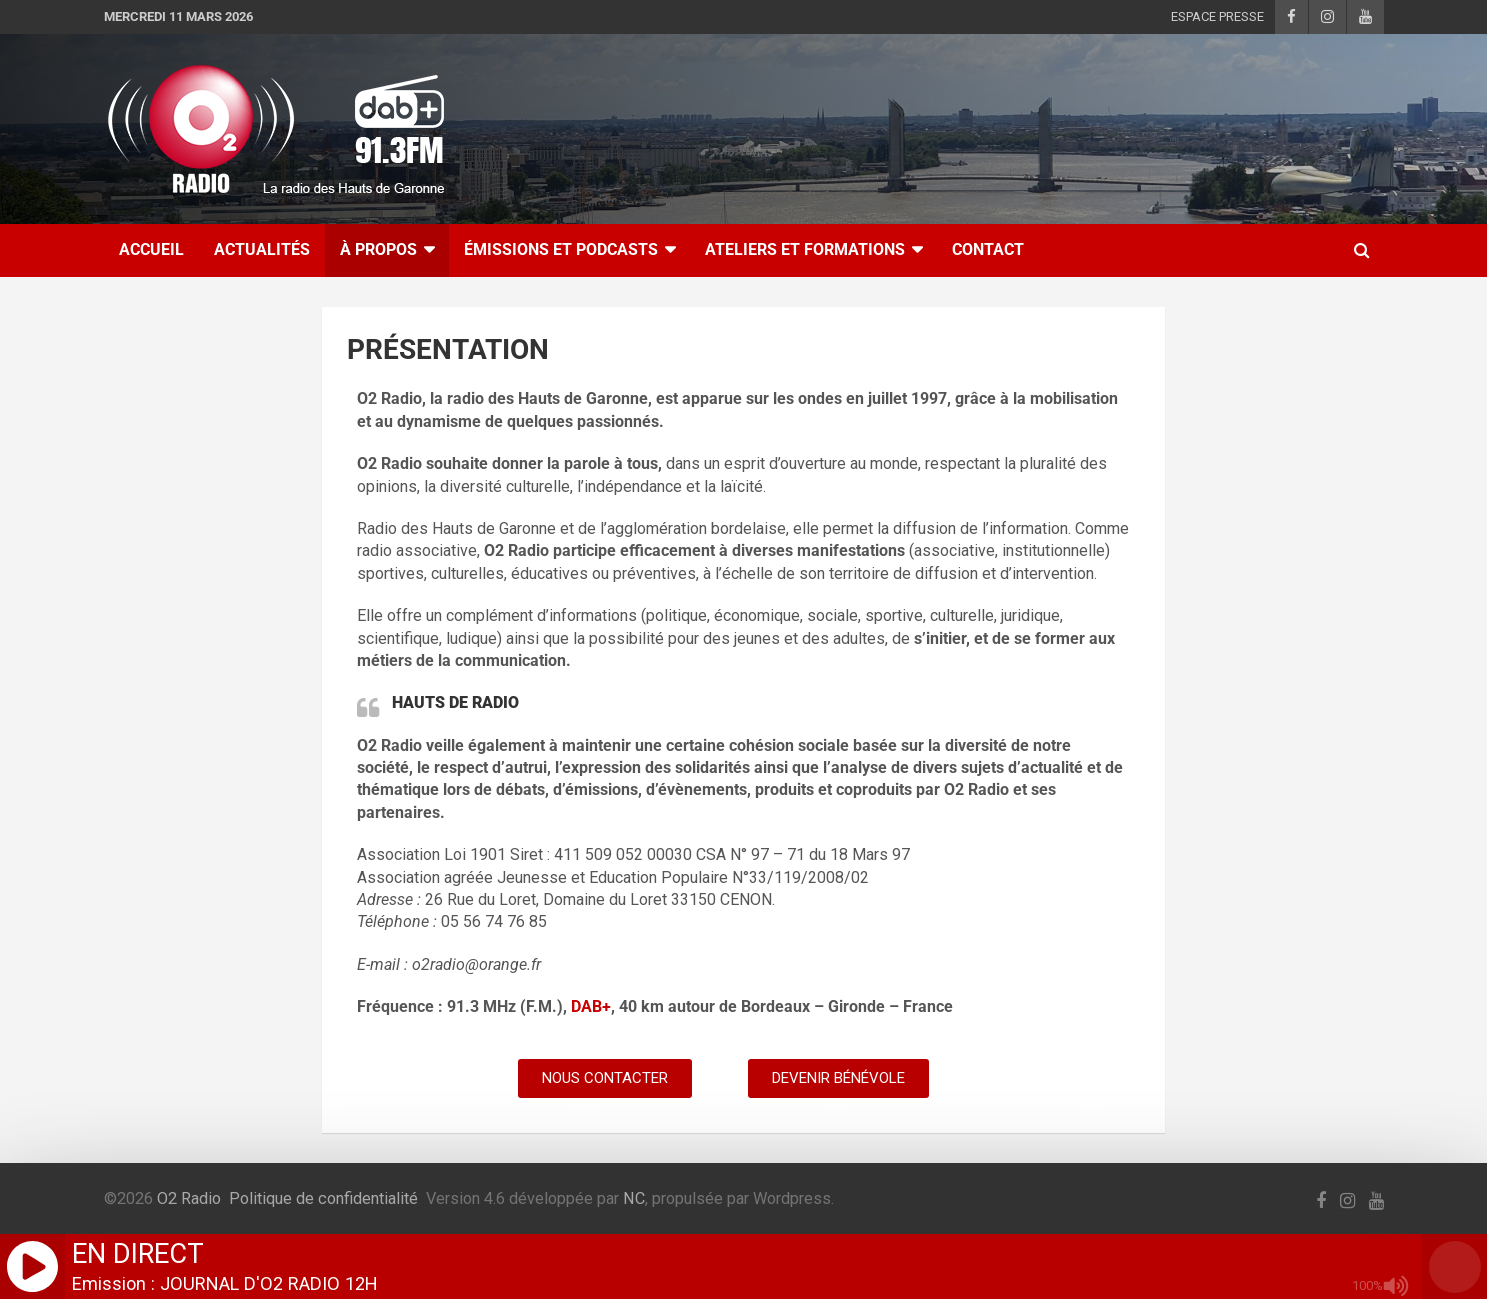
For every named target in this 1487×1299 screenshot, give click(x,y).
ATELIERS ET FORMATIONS (805, 249)
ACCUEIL (151, 249)
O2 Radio (189, 1198)
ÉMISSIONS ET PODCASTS (561, 249)
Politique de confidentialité (323, 1198)
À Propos (378, 249)
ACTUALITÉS (262, 249)
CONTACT (988, 249)
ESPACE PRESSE (1217, 16)
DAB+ (591, 1006)
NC (634, 1198)
